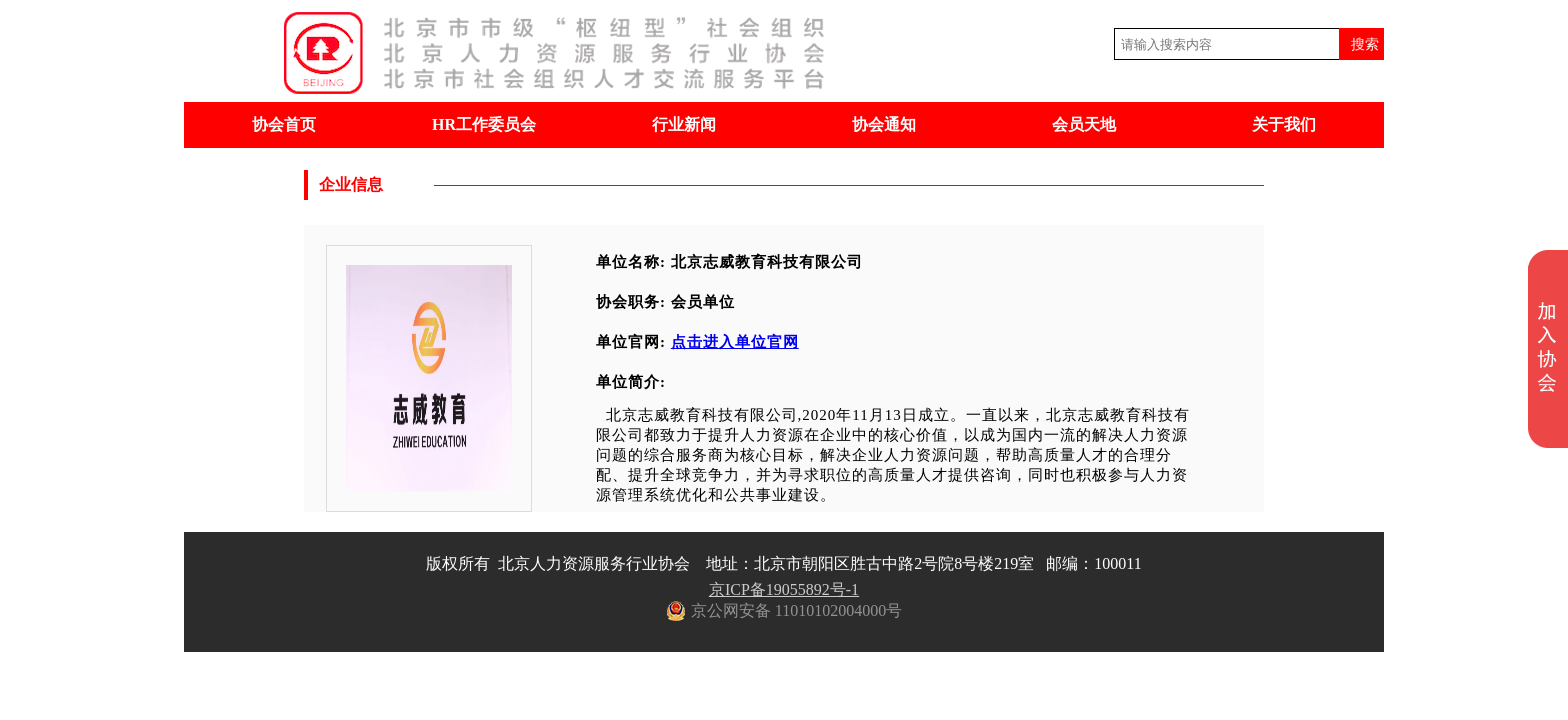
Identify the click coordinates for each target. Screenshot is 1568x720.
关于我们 (1284, 124)
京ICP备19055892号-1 (784, 589)
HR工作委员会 (484, 124)
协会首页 (284, 124)
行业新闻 (684, 124)
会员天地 (1084, 124)
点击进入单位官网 (735, 342)
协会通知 (884, 124)
